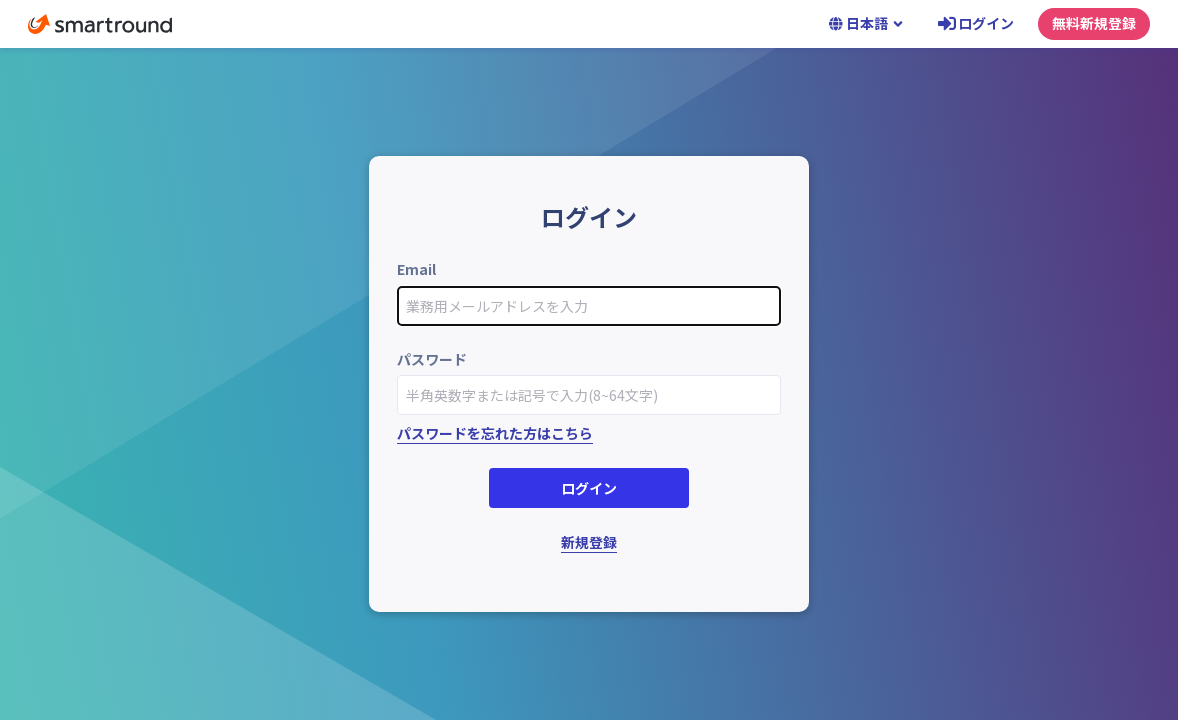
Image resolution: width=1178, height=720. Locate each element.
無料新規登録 (1094, 23)
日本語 (867, 23)
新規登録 (589, 542)
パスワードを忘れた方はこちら (495, 433)
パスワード (432, 359)
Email (416, 269)
